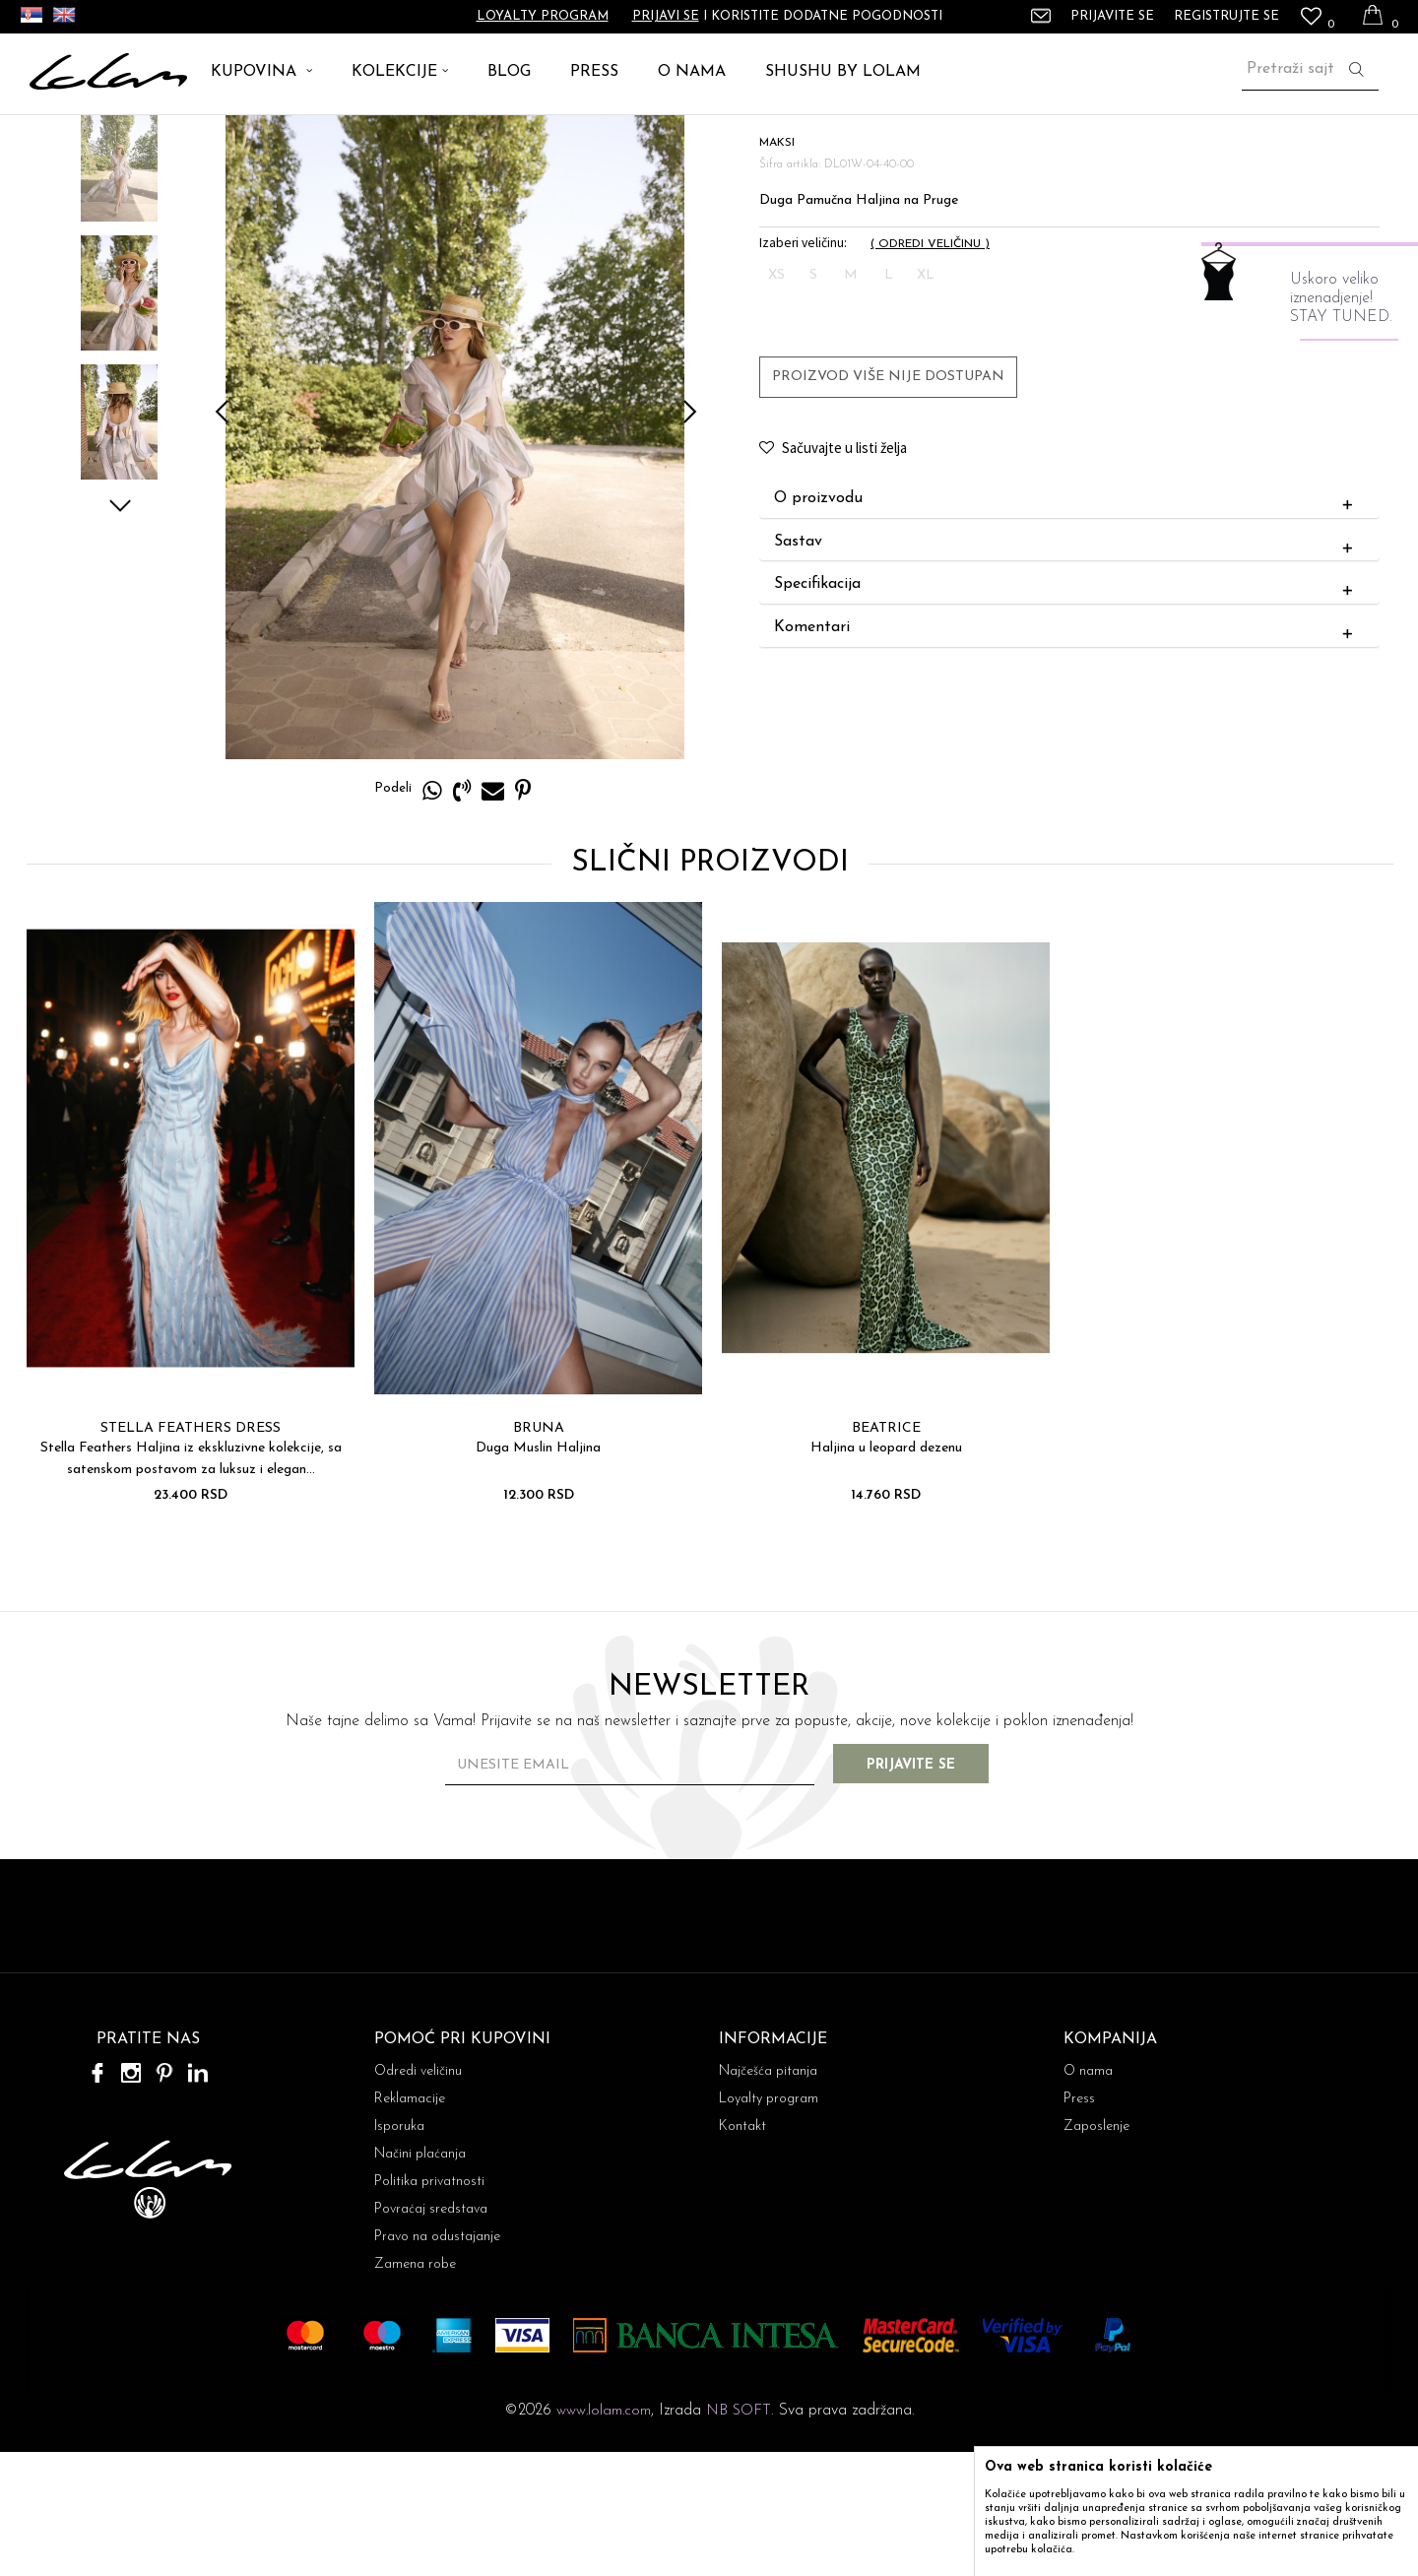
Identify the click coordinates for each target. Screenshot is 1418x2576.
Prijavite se (925, 1889)
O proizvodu (1067, 622)
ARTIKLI (107, 137)
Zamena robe (415, 2388)
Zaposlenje (1096, 2250)
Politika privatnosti (429, 2305)
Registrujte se (1226, 16)
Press (1079, 2223)
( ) (929, 367)
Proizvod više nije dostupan (887, 499)
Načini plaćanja (420, 2278)
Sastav (1067, 666)
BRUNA (536, 1551)
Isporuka (399, 2250)
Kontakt (742, 2250)
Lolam (48, 137)
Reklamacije (409, 2223)
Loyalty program (543, 16)
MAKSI (236, 137)
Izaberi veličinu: (802, 365)
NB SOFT (738, 2535)
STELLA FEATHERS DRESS (188, 1551)
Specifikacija (1067, 708)
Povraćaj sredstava (430, 2333)
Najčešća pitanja (768, 2195)
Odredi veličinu (418, 2195)
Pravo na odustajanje (437, 2360)
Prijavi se (665, 16)
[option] (118, 287)
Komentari (1067, 751)
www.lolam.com (603, 2535)
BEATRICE (884, 1551)
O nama (1088, 2195)
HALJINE (174, 137)
